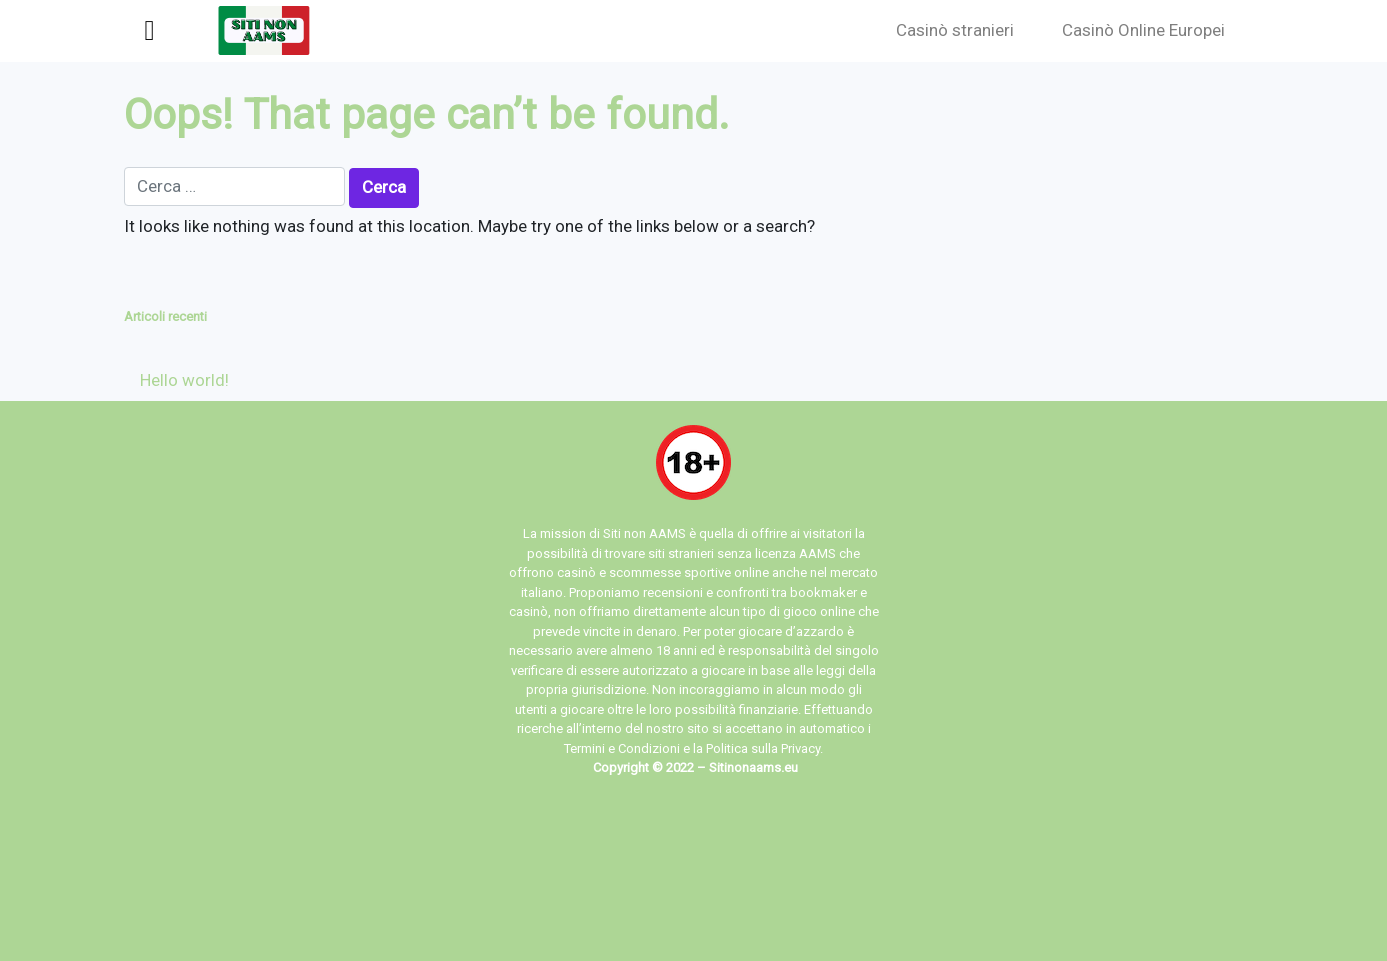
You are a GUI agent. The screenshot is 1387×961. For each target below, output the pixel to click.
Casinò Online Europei (1143, 30)
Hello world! (184, 380)
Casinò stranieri (955, 30)
